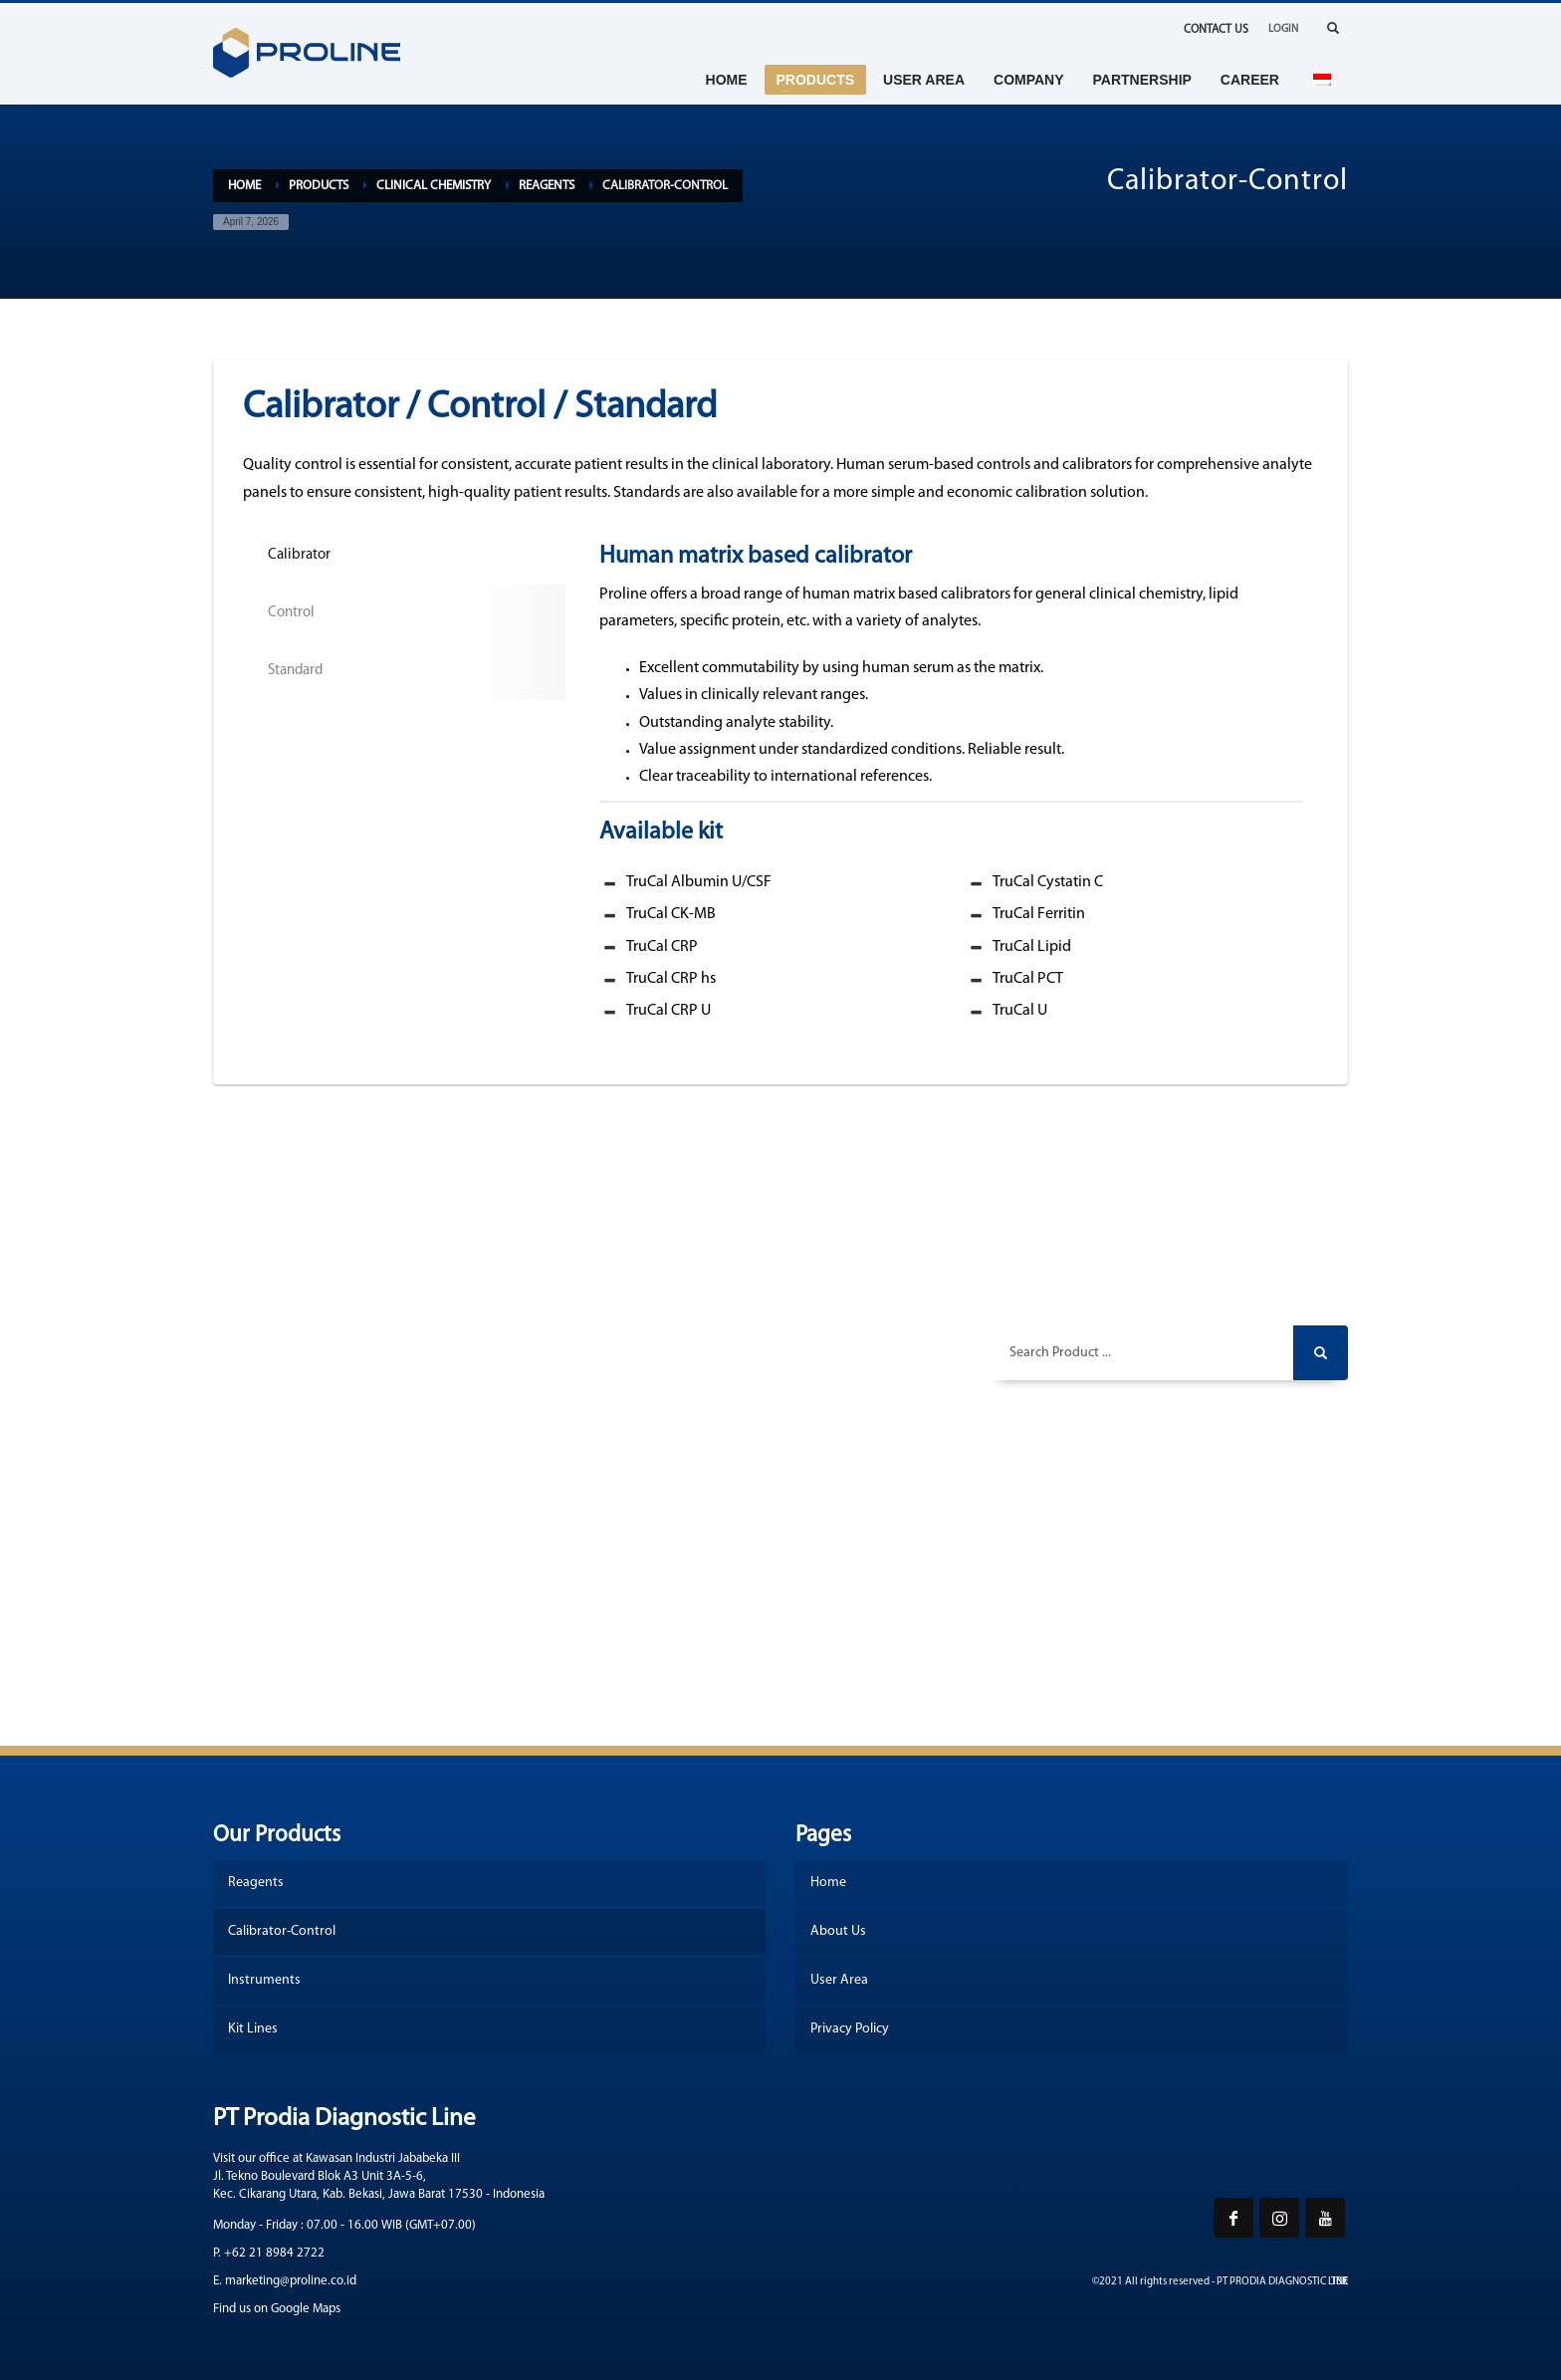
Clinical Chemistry (433, 185)
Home (244, 185)
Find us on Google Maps (276, 2308)
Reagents (546, 185)
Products (318, 185)
